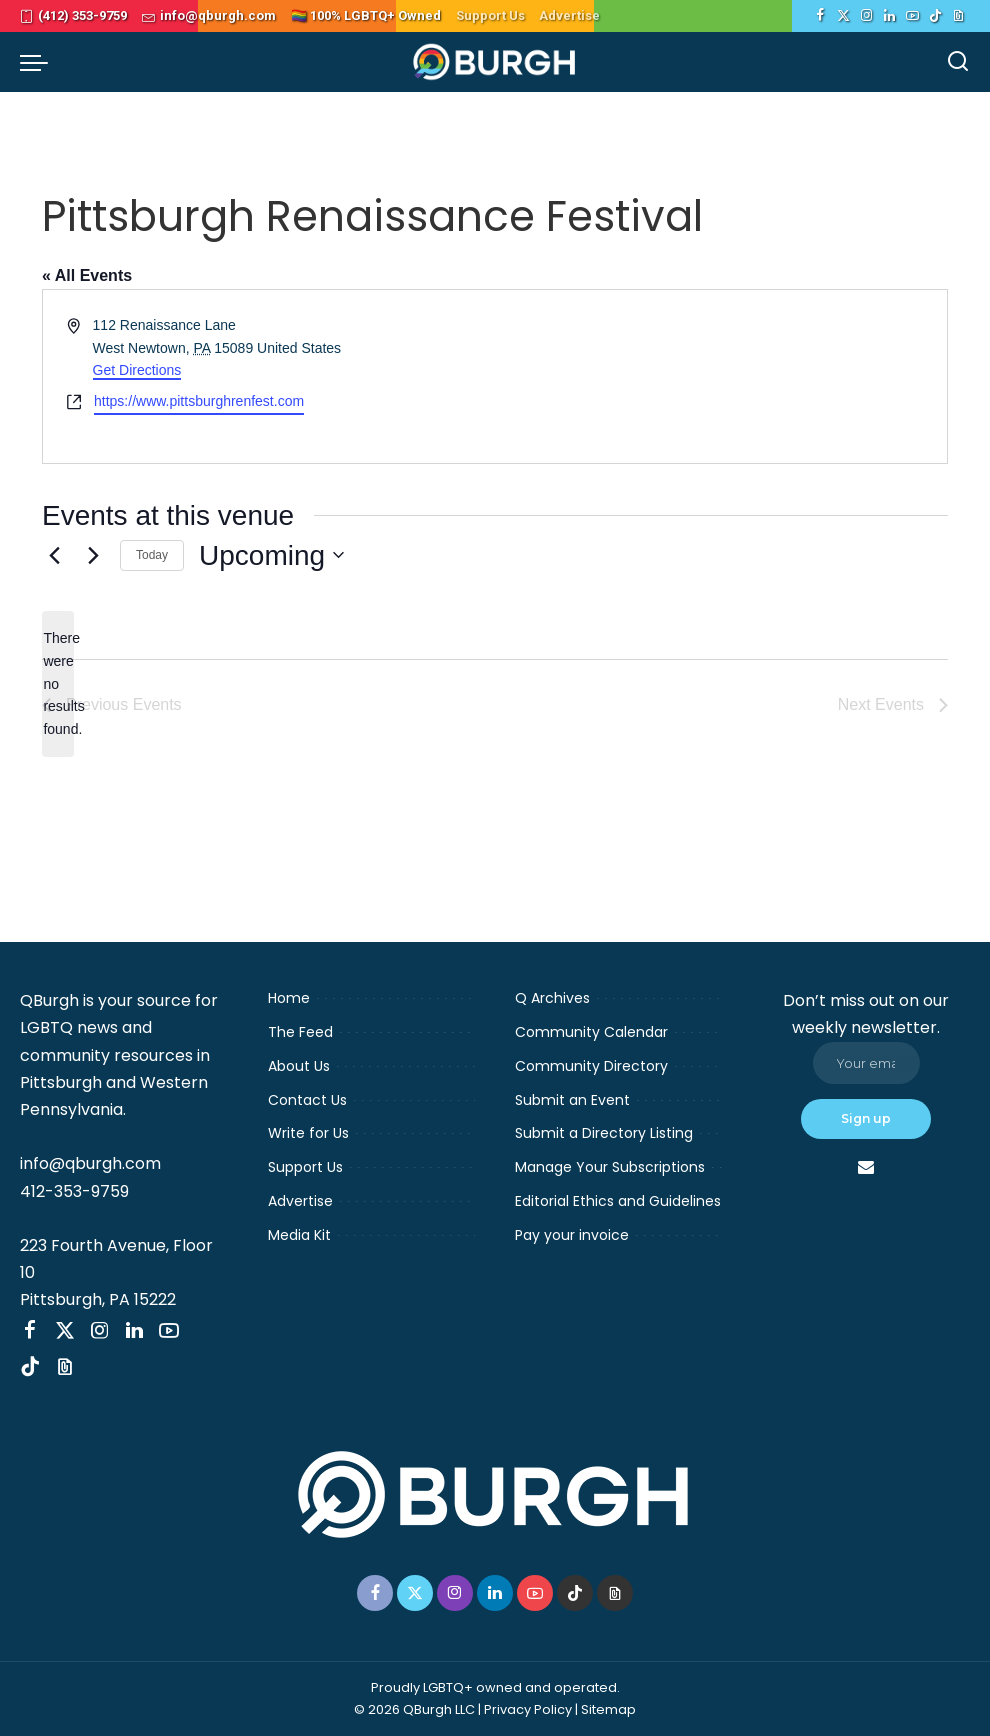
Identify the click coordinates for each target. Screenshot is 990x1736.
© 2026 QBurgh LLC (414, 1709)
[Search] (958, 62)
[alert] (58, 683)
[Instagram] (866, 16)
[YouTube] (912, 16)
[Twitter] (843, 16)
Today (152, 555)
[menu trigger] (39, 62)
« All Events (87, 275)
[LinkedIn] (889, 16)
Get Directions (137, 370)
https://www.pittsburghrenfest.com (199, 401)
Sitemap (608, 1709)
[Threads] (958, 16)
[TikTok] (935, 16)
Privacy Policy (528, 1709)
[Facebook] (820, 16)
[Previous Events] (54, 555)
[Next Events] (93, 555)
